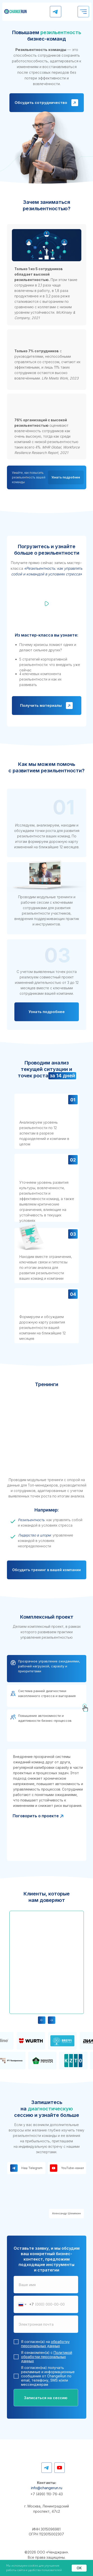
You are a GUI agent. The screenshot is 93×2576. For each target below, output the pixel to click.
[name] (46, 2284)
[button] (46, 102)
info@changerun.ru (46, 2488)
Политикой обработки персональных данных (46, 2356)
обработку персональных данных (45, 2344)
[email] (46, 2324)
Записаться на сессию (45, 2397)
